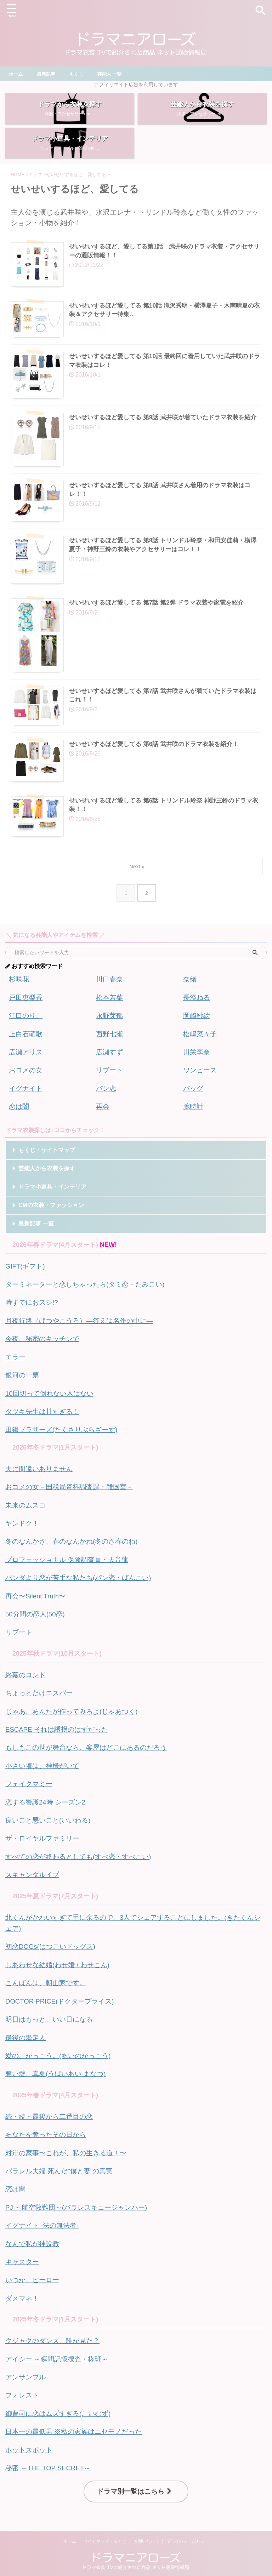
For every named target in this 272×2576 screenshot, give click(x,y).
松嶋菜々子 (201, 1051)
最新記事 (48, 74)
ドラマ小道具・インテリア (52, 1202)
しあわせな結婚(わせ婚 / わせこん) (60, 1962)
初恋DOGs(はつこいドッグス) (53, 1944)
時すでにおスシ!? (33, 1316)
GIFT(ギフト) (26, 1281)
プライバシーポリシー (187, 2526)
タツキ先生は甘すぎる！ (44, 1422)
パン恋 (106, 1104)
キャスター (23, 2252)
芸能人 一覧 (114, 74)
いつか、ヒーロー (33, 2269)
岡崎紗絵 (197, 1033)
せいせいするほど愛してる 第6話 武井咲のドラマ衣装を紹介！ (158, 760)
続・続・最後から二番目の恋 (51, 2110)
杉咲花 (19, 998)
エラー (16, 1369)
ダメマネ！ (23, 2287)
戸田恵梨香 (26, 1016)
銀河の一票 (23, 1387)
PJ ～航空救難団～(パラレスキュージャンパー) (80, 2199)
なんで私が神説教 (33, 2234)
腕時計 (193, 1122)
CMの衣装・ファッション (51, 1220)
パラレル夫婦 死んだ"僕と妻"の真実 (62, 2163)
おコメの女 (26, 1086)
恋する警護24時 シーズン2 (47, 1803)
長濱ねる (197, 1016)
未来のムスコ (26, 1514)
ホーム (16, 74)
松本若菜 (110, 1016)
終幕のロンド (26, 1680)
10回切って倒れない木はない (51, 1405)
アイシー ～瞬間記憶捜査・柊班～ (59, 2347)
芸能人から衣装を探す (46, 1183)
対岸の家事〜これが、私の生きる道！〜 (69, 2146)
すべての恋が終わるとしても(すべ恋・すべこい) (82, 1856)
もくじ (79, 74)
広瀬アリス (26, 1069)
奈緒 (190, 998)
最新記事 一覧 (36, 1238)
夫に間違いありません (40, 1478)
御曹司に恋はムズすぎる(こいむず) (60, 2400)
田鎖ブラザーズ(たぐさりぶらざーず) (64, 1440)
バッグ (193, 1104)
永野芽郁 (110, 1033)
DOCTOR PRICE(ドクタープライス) (63, 1997)
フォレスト (23, 2382)
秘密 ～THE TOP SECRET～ (51, 2453)
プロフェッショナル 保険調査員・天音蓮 (70, 1567)
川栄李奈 (197, 1069)
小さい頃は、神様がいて (44, 1768)
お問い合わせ (146, 2526)
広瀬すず (110, 1069)
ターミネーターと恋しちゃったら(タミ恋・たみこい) (89, 1298)
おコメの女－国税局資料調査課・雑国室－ (72, 1496)
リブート (110, 1086)
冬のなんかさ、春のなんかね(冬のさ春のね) (74, 1549)
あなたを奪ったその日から (47, 2128)
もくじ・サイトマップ (46, 1165)
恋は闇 (19, 1122)
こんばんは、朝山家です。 (47, 1980)
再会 (103, 1122)
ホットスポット (30, 2435)
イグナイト (26, 1104)
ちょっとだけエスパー (40, 1697)
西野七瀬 (110, 1051)
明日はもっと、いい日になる (51, 2015)
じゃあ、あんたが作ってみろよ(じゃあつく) (74, 1715)
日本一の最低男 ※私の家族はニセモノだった (77, 2417)
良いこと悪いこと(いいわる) (50, 1821)
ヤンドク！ (23, 1531)
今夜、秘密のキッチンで (44, 1352)
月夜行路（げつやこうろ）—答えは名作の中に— (83, 1334)
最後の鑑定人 (26, 2033)
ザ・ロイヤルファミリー (44, 1839)
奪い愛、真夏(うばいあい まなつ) (58, 2068)
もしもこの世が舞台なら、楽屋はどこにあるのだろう (90, 1750)
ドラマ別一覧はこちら (134, 2476)
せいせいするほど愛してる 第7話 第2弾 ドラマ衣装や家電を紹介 (161, 618)
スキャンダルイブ (33, 1874)
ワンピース (201, 1086)
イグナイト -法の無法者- (44, 2216)
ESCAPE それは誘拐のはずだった (59, 1733)
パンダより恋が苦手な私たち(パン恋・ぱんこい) (82, 1585)
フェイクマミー (30, 1786)
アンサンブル (26, 2364)
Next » (137, 885)
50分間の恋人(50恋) (36, 1620)
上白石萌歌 (26, 1051)
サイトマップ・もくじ (105, 2526)
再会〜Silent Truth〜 (37, 1602)
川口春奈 (110, 998)
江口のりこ (26, 1033)
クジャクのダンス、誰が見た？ (54, 2329)
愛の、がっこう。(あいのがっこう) (60, 2051)
